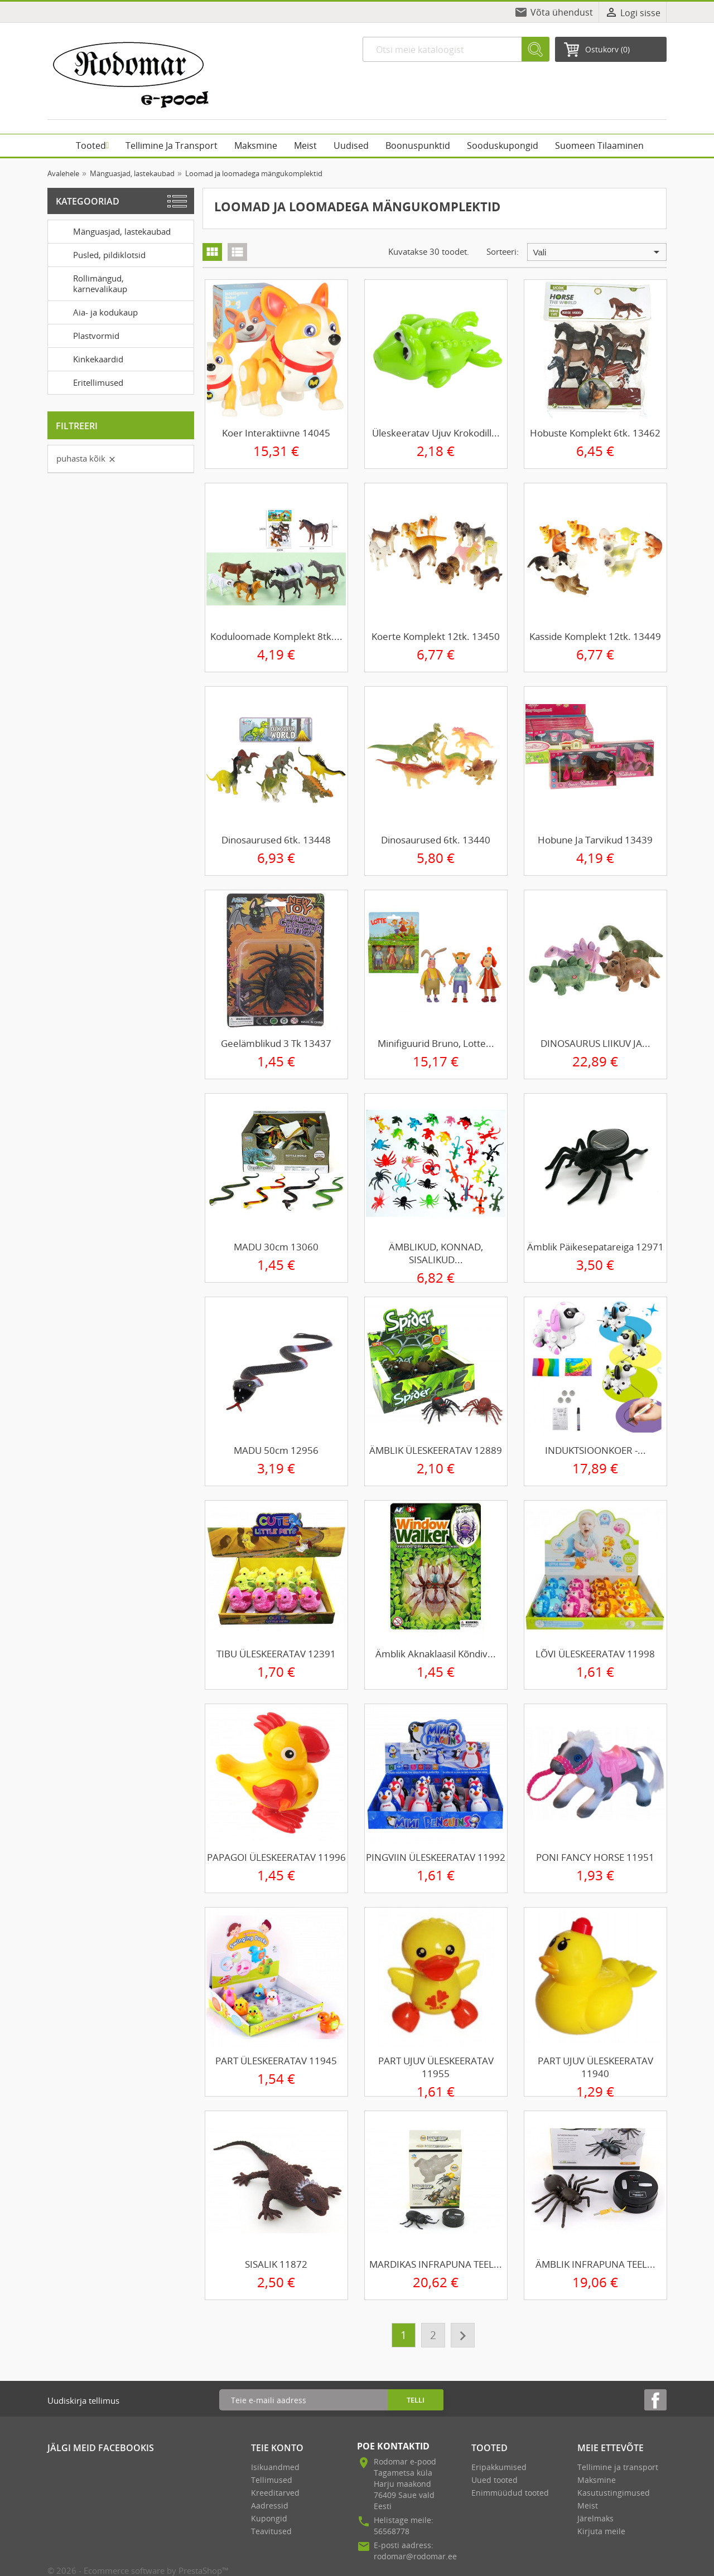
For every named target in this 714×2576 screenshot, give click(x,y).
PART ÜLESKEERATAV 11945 (276, 2060)
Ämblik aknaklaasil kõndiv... (435, 1653)
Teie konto (277, 2448)
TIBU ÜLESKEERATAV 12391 (276, 1653)
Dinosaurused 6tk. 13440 (435, 839)
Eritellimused (87, 382)
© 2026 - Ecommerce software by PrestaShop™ (138, 2570)
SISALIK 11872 (276, 2264)
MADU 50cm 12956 (276, 1450)
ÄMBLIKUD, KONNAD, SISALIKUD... (436, 1253)
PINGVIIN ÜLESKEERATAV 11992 (435, 1857)
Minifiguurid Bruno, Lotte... (436, 1043)
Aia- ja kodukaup (95, 311)
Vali (598, 252)
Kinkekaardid (87, 358)
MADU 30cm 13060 (276, 1246)
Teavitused (271, 2531)
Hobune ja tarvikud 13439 (595, 839)
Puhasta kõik (86, 458)
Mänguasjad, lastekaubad (111, 231)
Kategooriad (87, 201)
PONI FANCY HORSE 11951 (595, 1857)
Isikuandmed (275, 2467)
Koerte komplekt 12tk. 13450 (436, 636)
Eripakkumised (499, 2467)
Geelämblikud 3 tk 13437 (276, 1043)
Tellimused (271, 2480)
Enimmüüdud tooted (510, 2492)
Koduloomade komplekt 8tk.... (276, 636)
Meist (587, 2505)
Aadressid (269, 2505)
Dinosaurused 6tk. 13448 (276, 839)
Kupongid (269, 2518)
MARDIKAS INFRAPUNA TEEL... (435, 2264)
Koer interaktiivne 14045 (276, 432)
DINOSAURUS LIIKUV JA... (595, 1043)
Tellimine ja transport (617, 2467)
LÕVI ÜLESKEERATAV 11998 (595, 1653)
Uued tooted (494, 2480)
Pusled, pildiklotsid (99, 254)
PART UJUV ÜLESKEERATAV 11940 (595, 2067)
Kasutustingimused (613, 2492)
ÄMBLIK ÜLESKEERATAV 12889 (435, 1450)
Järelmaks (595, 2518)
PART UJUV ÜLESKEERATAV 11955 (436, 2067)
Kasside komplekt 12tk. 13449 (595, 636)
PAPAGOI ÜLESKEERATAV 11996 (276, 1857)
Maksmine (596, 2480)
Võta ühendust (561, 12)
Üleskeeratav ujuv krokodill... (436, 432)
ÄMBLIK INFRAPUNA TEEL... (595, 2264)
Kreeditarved (275, 2492)
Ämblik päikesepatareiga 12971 (595, 1246)
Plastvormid (85, 335)
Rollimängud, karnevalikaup (89, 282)
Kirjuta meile (601, 2531)
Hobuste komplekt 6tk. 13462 (595, 432)
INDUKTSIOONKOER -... (595, 1450)
